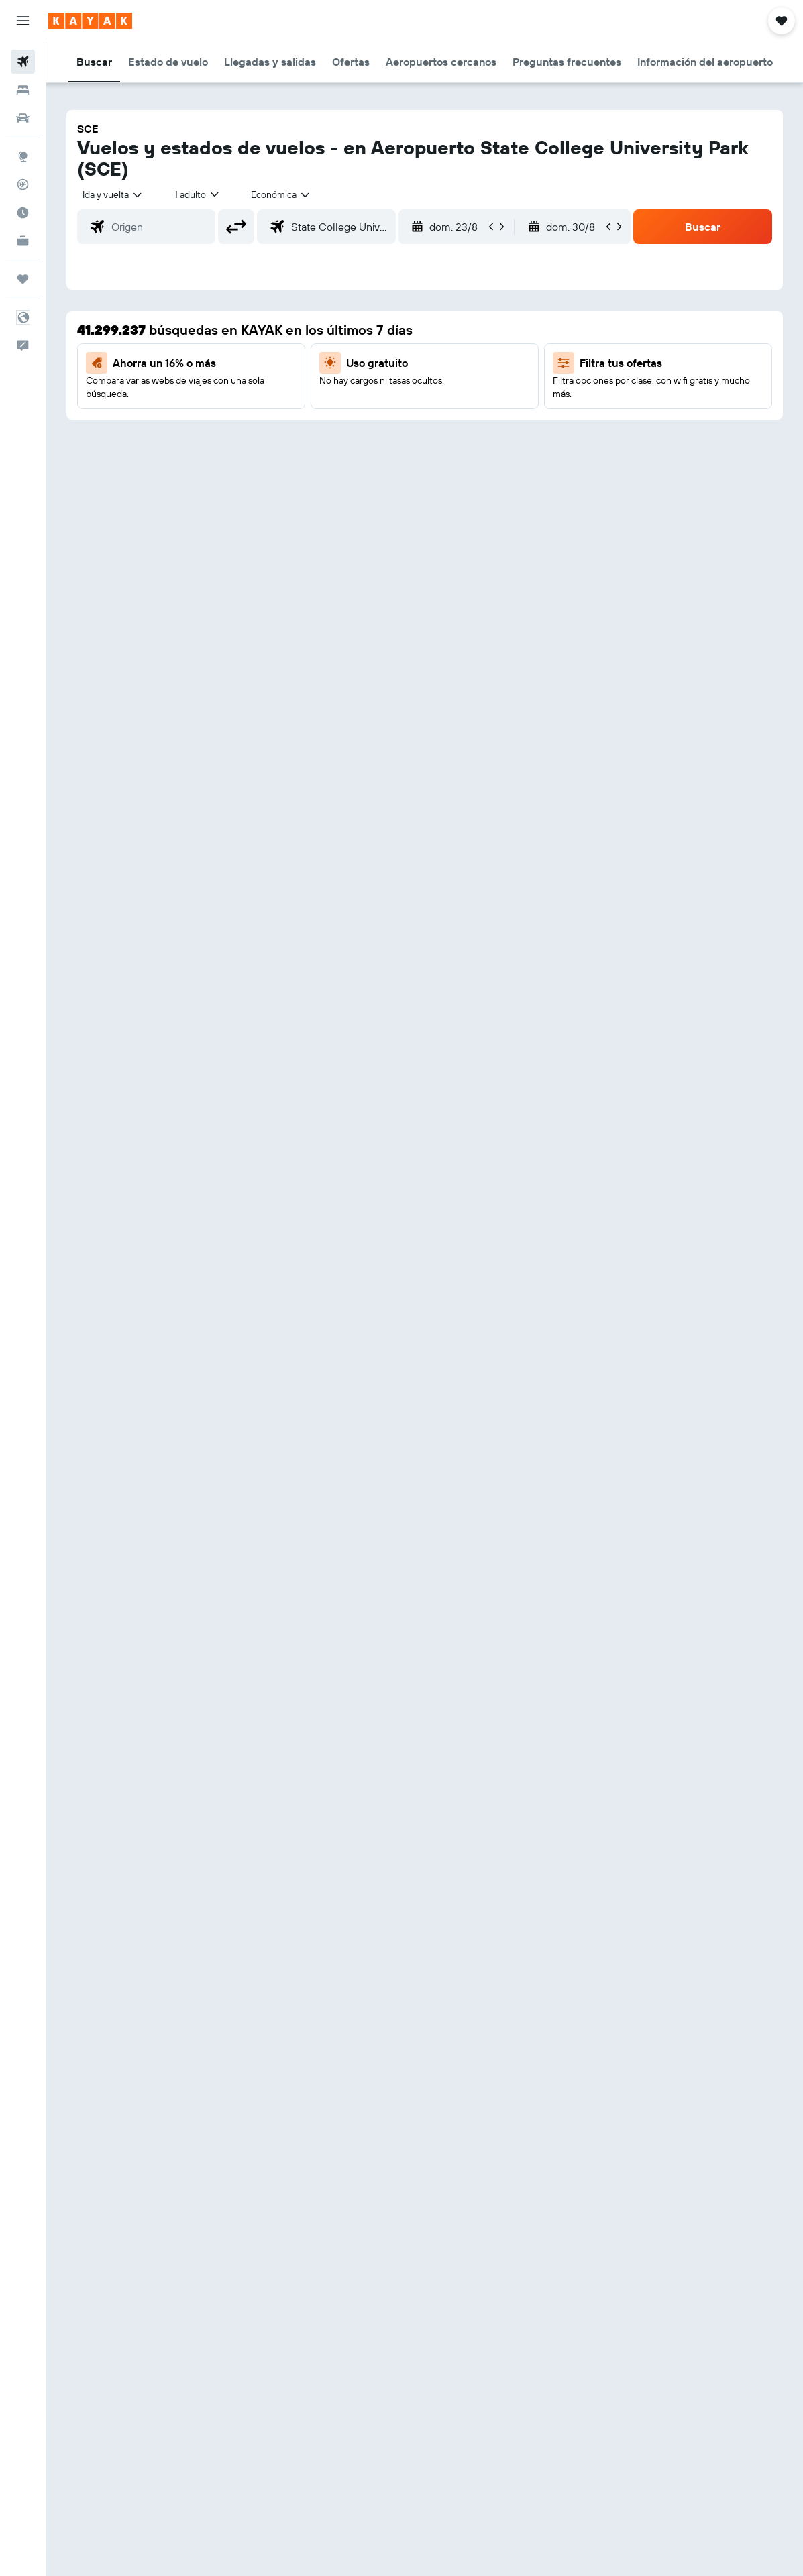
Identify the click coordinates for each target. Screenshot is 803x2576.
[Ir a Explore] (22, 156)
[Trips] (22, 279)
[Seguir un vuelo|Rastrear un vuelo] (22, 184)
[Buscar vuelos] (22, 61)
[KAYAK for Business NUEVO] (22, 240)
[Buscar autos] (22, 118)
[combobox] (281, 194)
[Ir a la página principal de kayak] (90, 21)
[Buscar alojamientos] (22, 89)
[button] (23, 21)
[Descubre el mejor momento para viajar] (22, 212)
